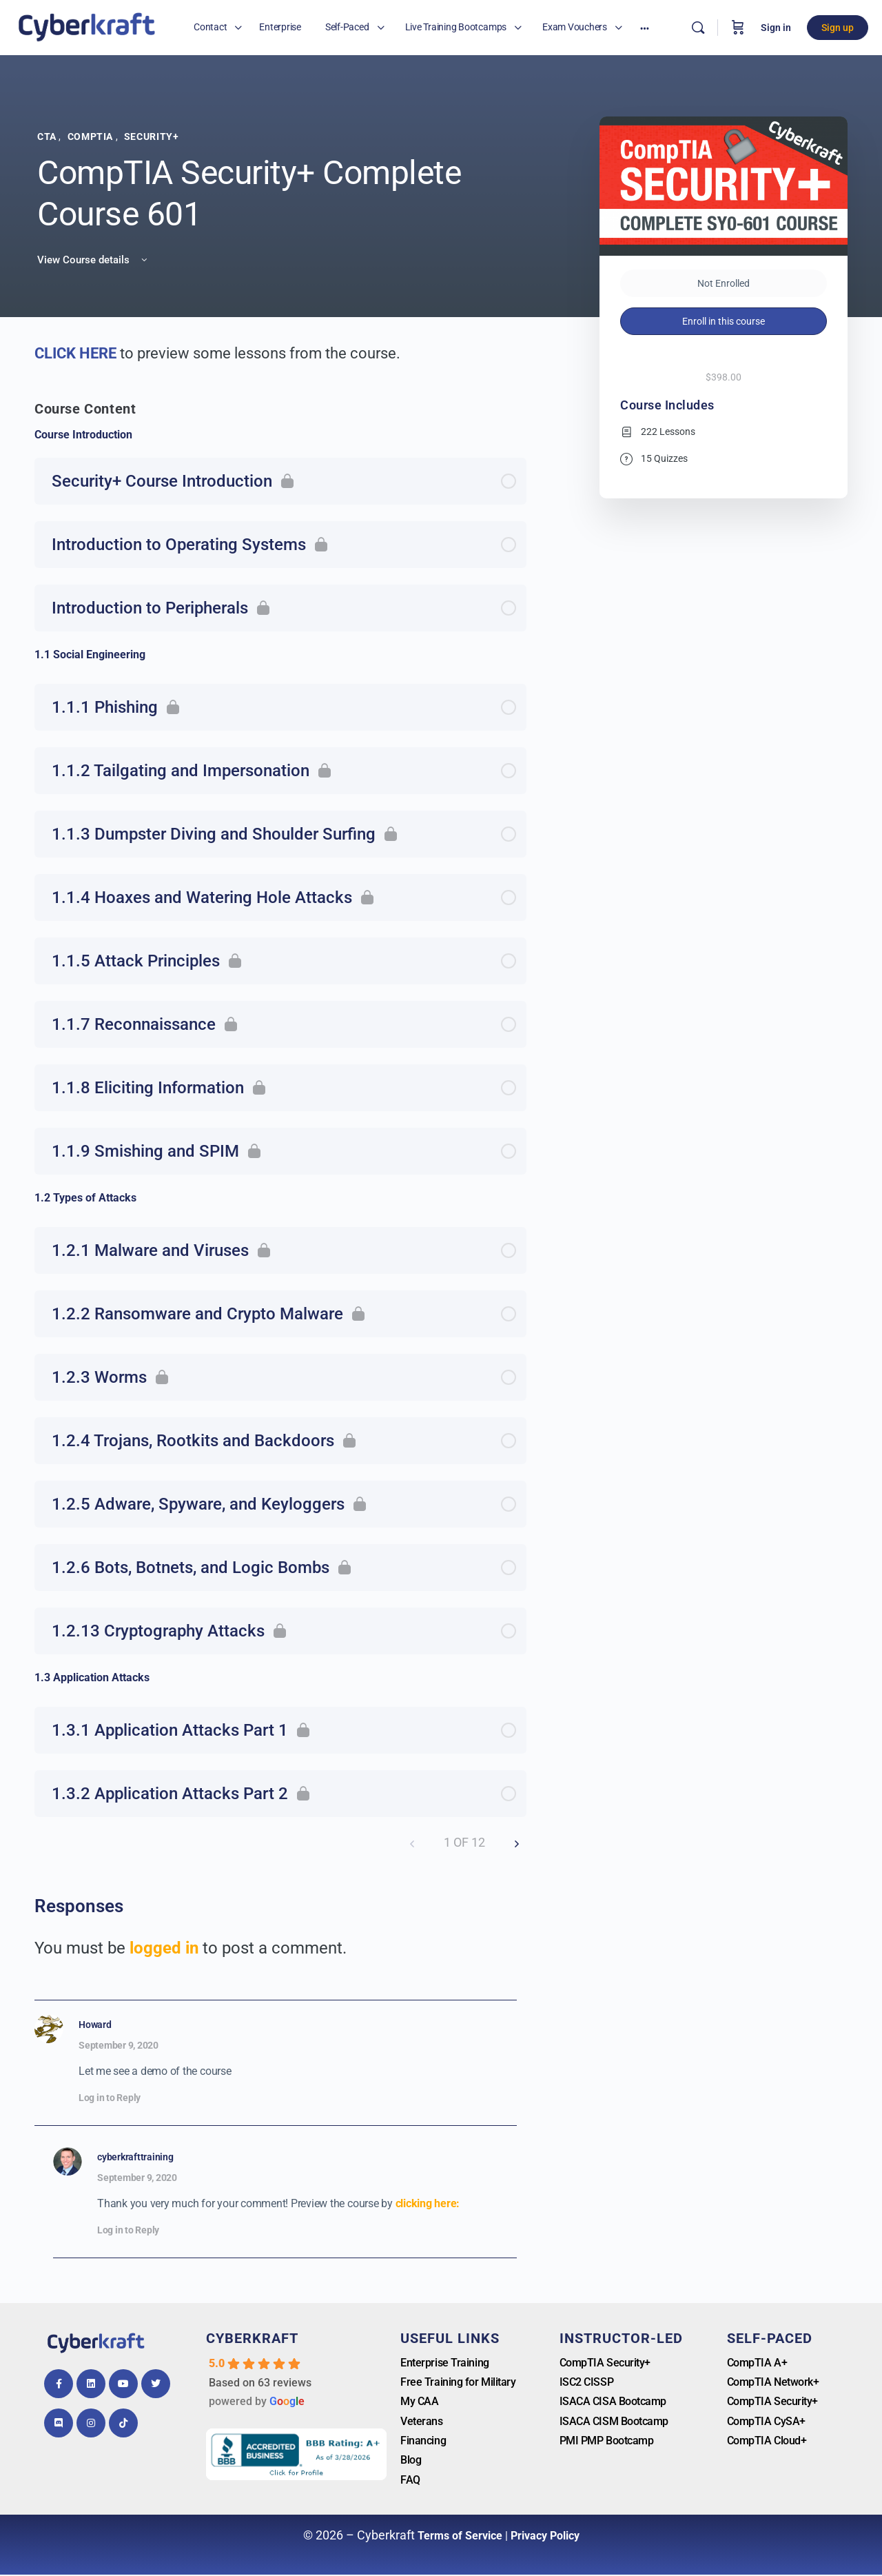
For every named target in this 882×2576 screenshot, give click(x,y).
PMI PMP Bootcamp (607, 2441)
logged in (164, 1948)
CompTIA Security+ (605, 2362)
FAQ (410, 2480)
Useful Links (450, 2338)
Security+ (151, 136)
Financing (423, 2441)
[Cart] (738, 27)
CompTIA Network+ (773, 2382)
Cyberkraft (252, 2338)
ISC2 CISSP (587, 2382)
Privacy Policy (545, 2537)
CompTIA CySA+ (766, 2421)
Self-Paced (769, 2338)
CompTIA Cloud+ (767, 2441)
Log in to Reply (110, 2097)
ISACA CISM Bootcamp (614, 2421)
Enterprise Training (444, 2362)
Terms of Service (460, 2537)
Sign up (837, 27)
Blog (410, 2461)
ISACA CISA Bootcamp (613, 2401)
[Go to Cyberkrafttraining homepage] (86, 26)
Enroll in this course (723, 321)
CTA (48, 136)
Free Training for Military (457, 2382)
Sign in (776, 27)
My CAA (419, 2401)
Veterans (421, 2421)
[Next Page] (516, 1842)
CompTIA (92, 136)
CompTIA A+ (757, 2362)
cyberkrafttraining (135, 2156)
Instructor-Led (621, 2338)
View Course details (93, 260)
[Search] (698, 27)
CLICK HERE (77, 353)
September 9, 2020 (118, 2045)
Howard (95, 2024)
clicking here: (428, 2203)
